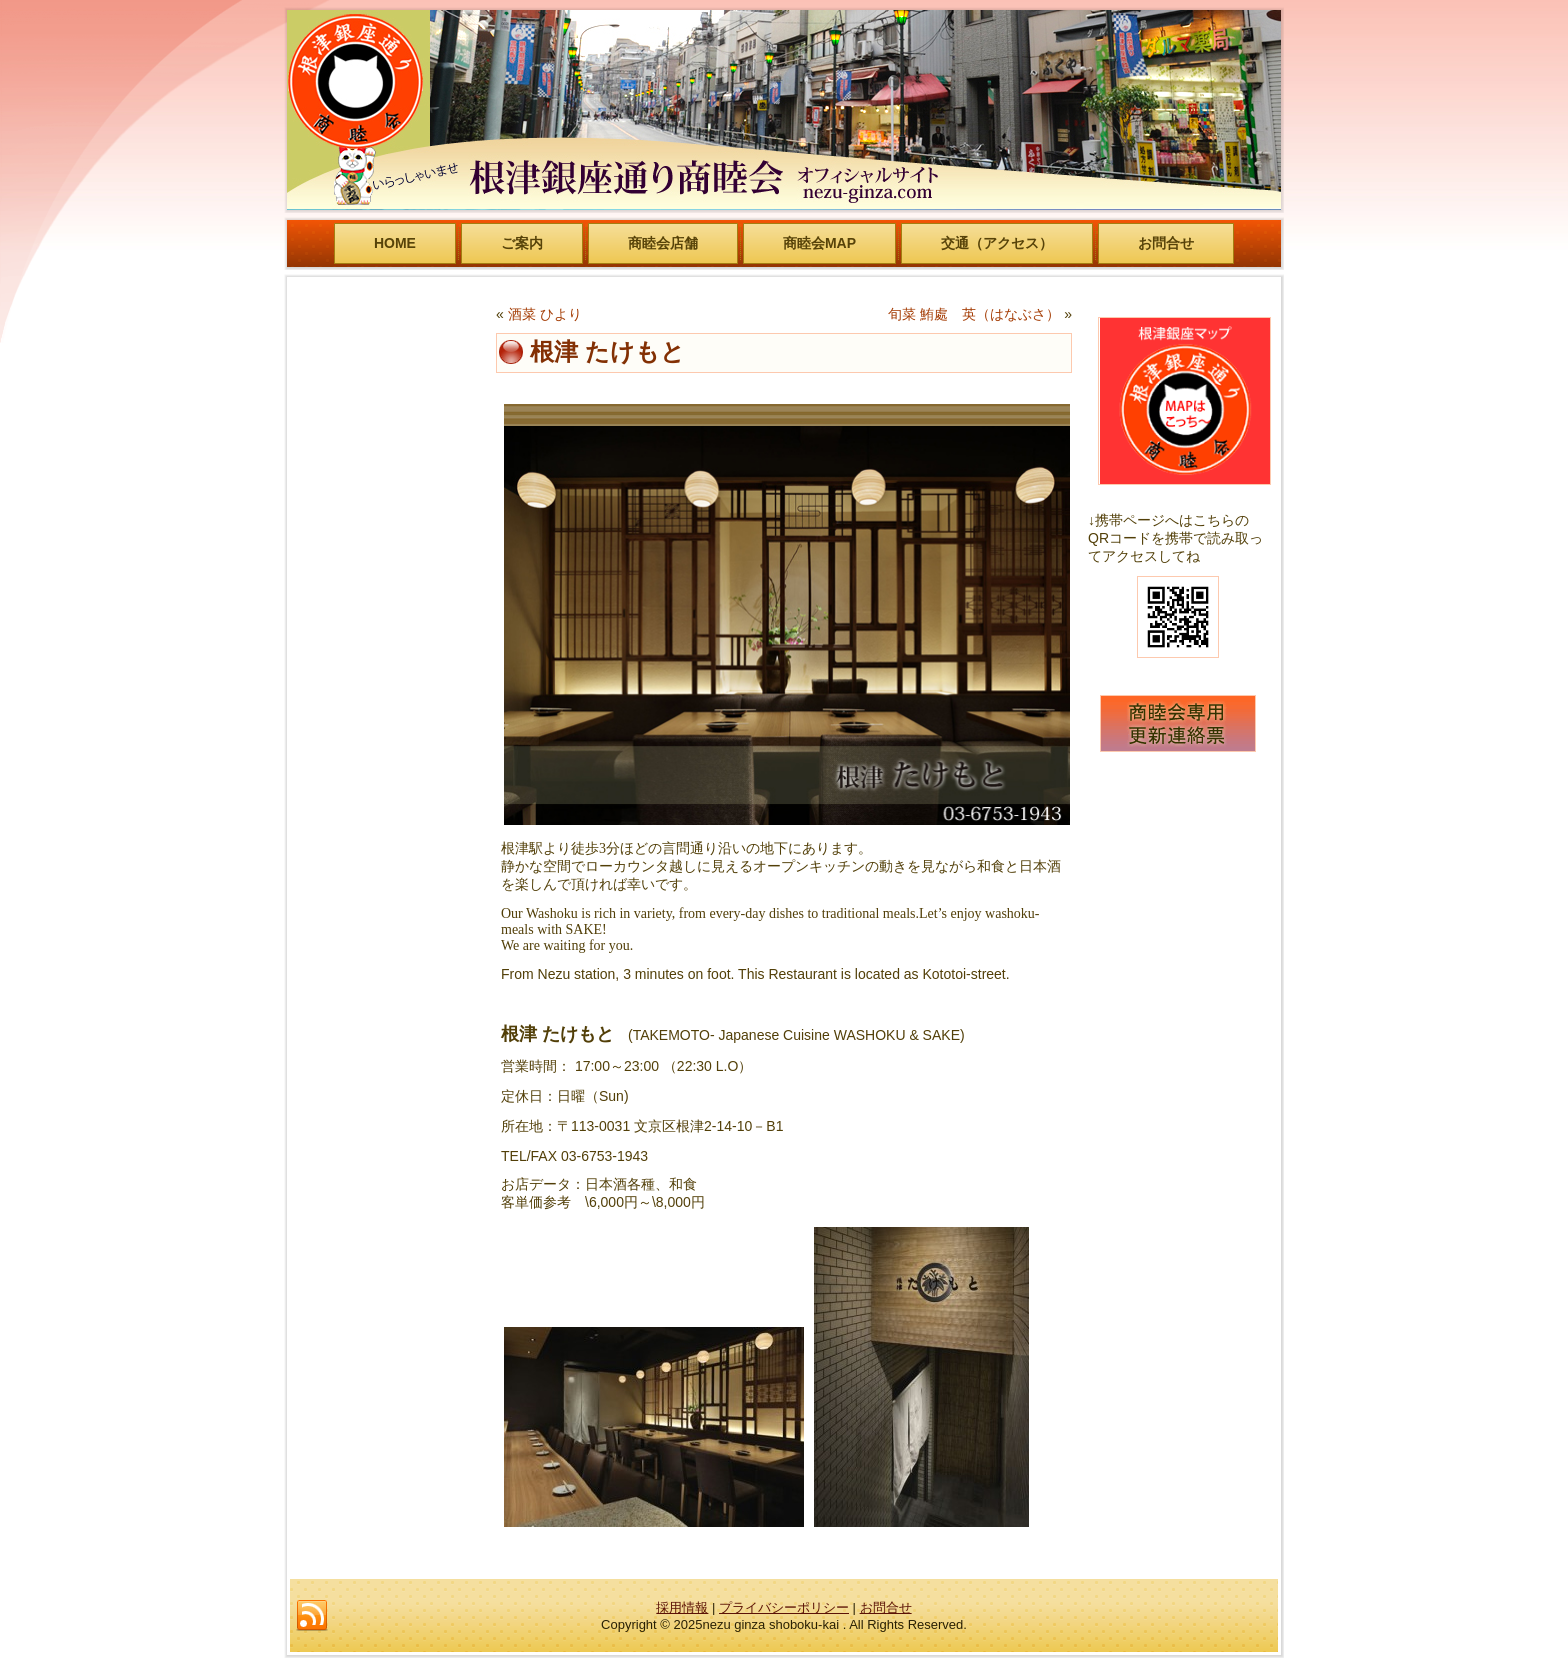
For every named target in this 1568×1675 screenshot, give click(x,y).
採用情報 (682, 1607)
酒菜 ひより (545, 314)
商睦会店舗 (663, 243)
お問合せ (1166, 243)
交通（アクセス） (997, 243)
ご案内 (522, 243)
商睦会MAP (819, 243)
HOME (395, 243)
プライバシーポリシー (784, 1607)
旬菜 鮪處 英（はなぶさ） (974, 314)
